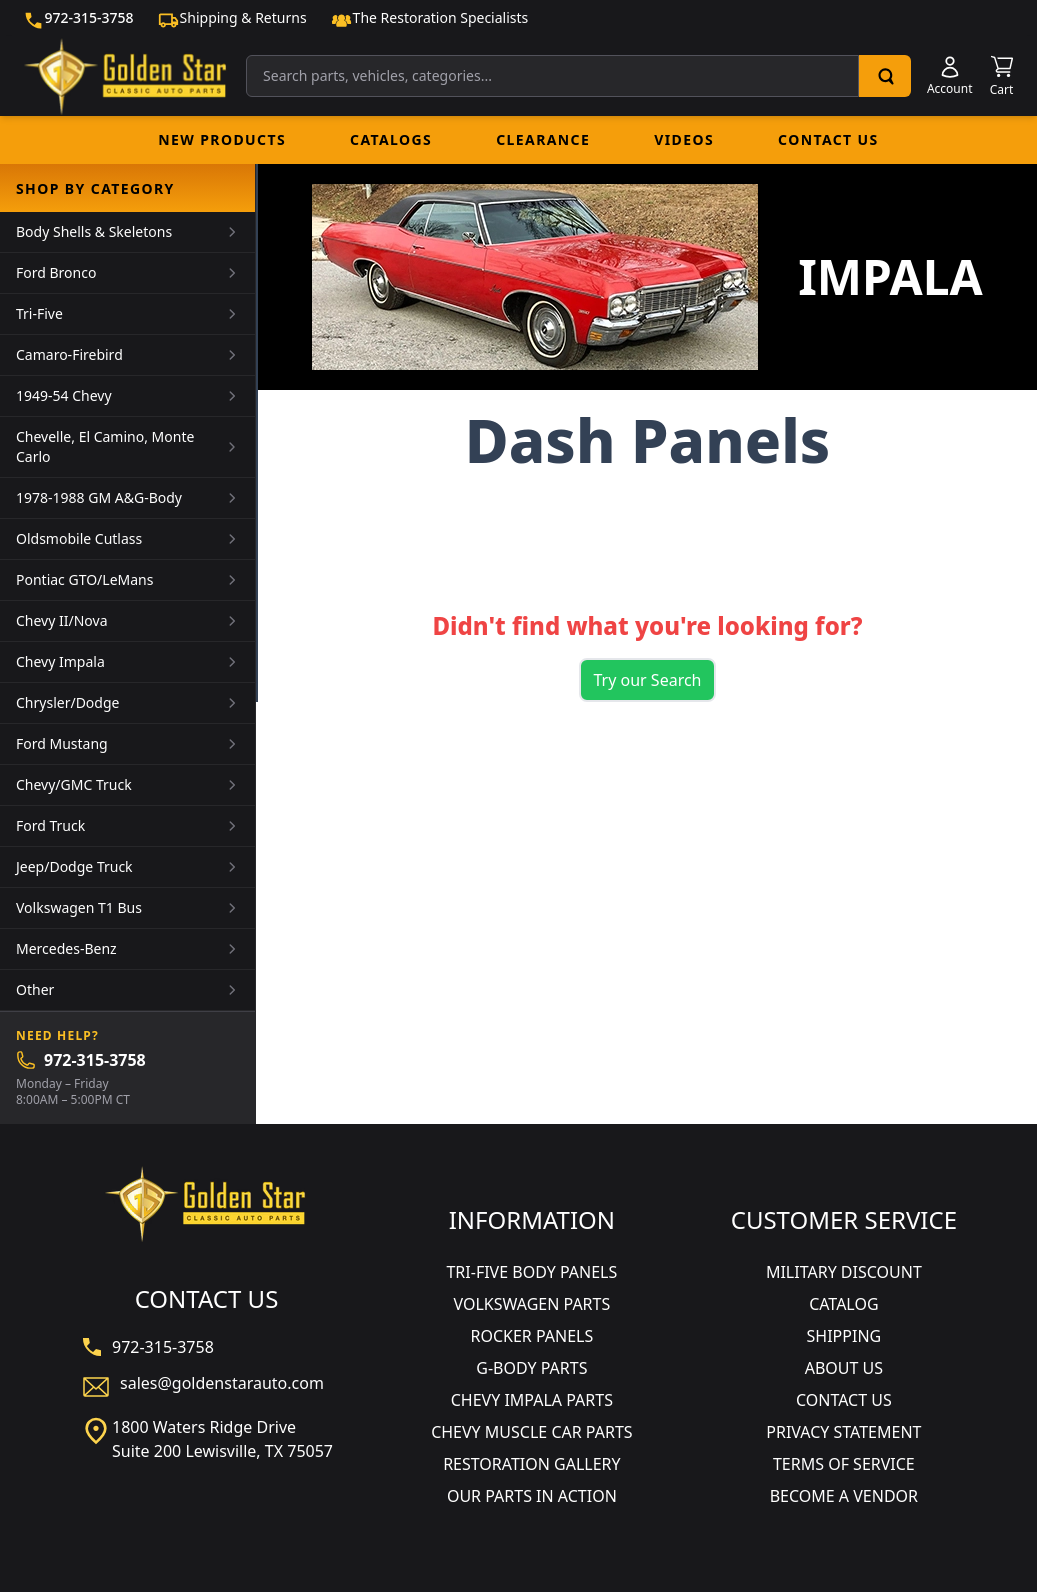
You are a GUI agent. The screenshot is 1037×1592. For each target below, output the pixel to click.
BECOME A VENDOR (844, 1496)
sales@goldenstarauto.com (222, 1383)
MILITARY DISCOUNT (844, 1272)
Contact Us (828, 139)
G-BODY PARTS (531, 1368)
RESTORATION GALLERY (531, 1464)
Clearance (543, 139)
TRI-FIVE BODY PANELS (531, 1272)
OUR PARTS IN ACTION (532, 1496)
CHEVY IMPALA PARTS (532, 1400)
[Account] (950, 76)
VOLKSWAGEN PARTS (531, 1304)
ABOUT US (844, 1368)
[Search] (885, 76)
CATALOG (843, 1304)
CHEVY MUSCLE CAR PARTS (531, 1432)
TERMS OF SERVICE (844, 1464)
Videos (684, 139)
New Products (222, 139)
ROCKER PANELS (531, 1336)
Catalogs (391, 139)
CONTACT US (844, 1400)
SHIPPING (844, 1336)
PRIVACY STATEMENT (843, 1432)
